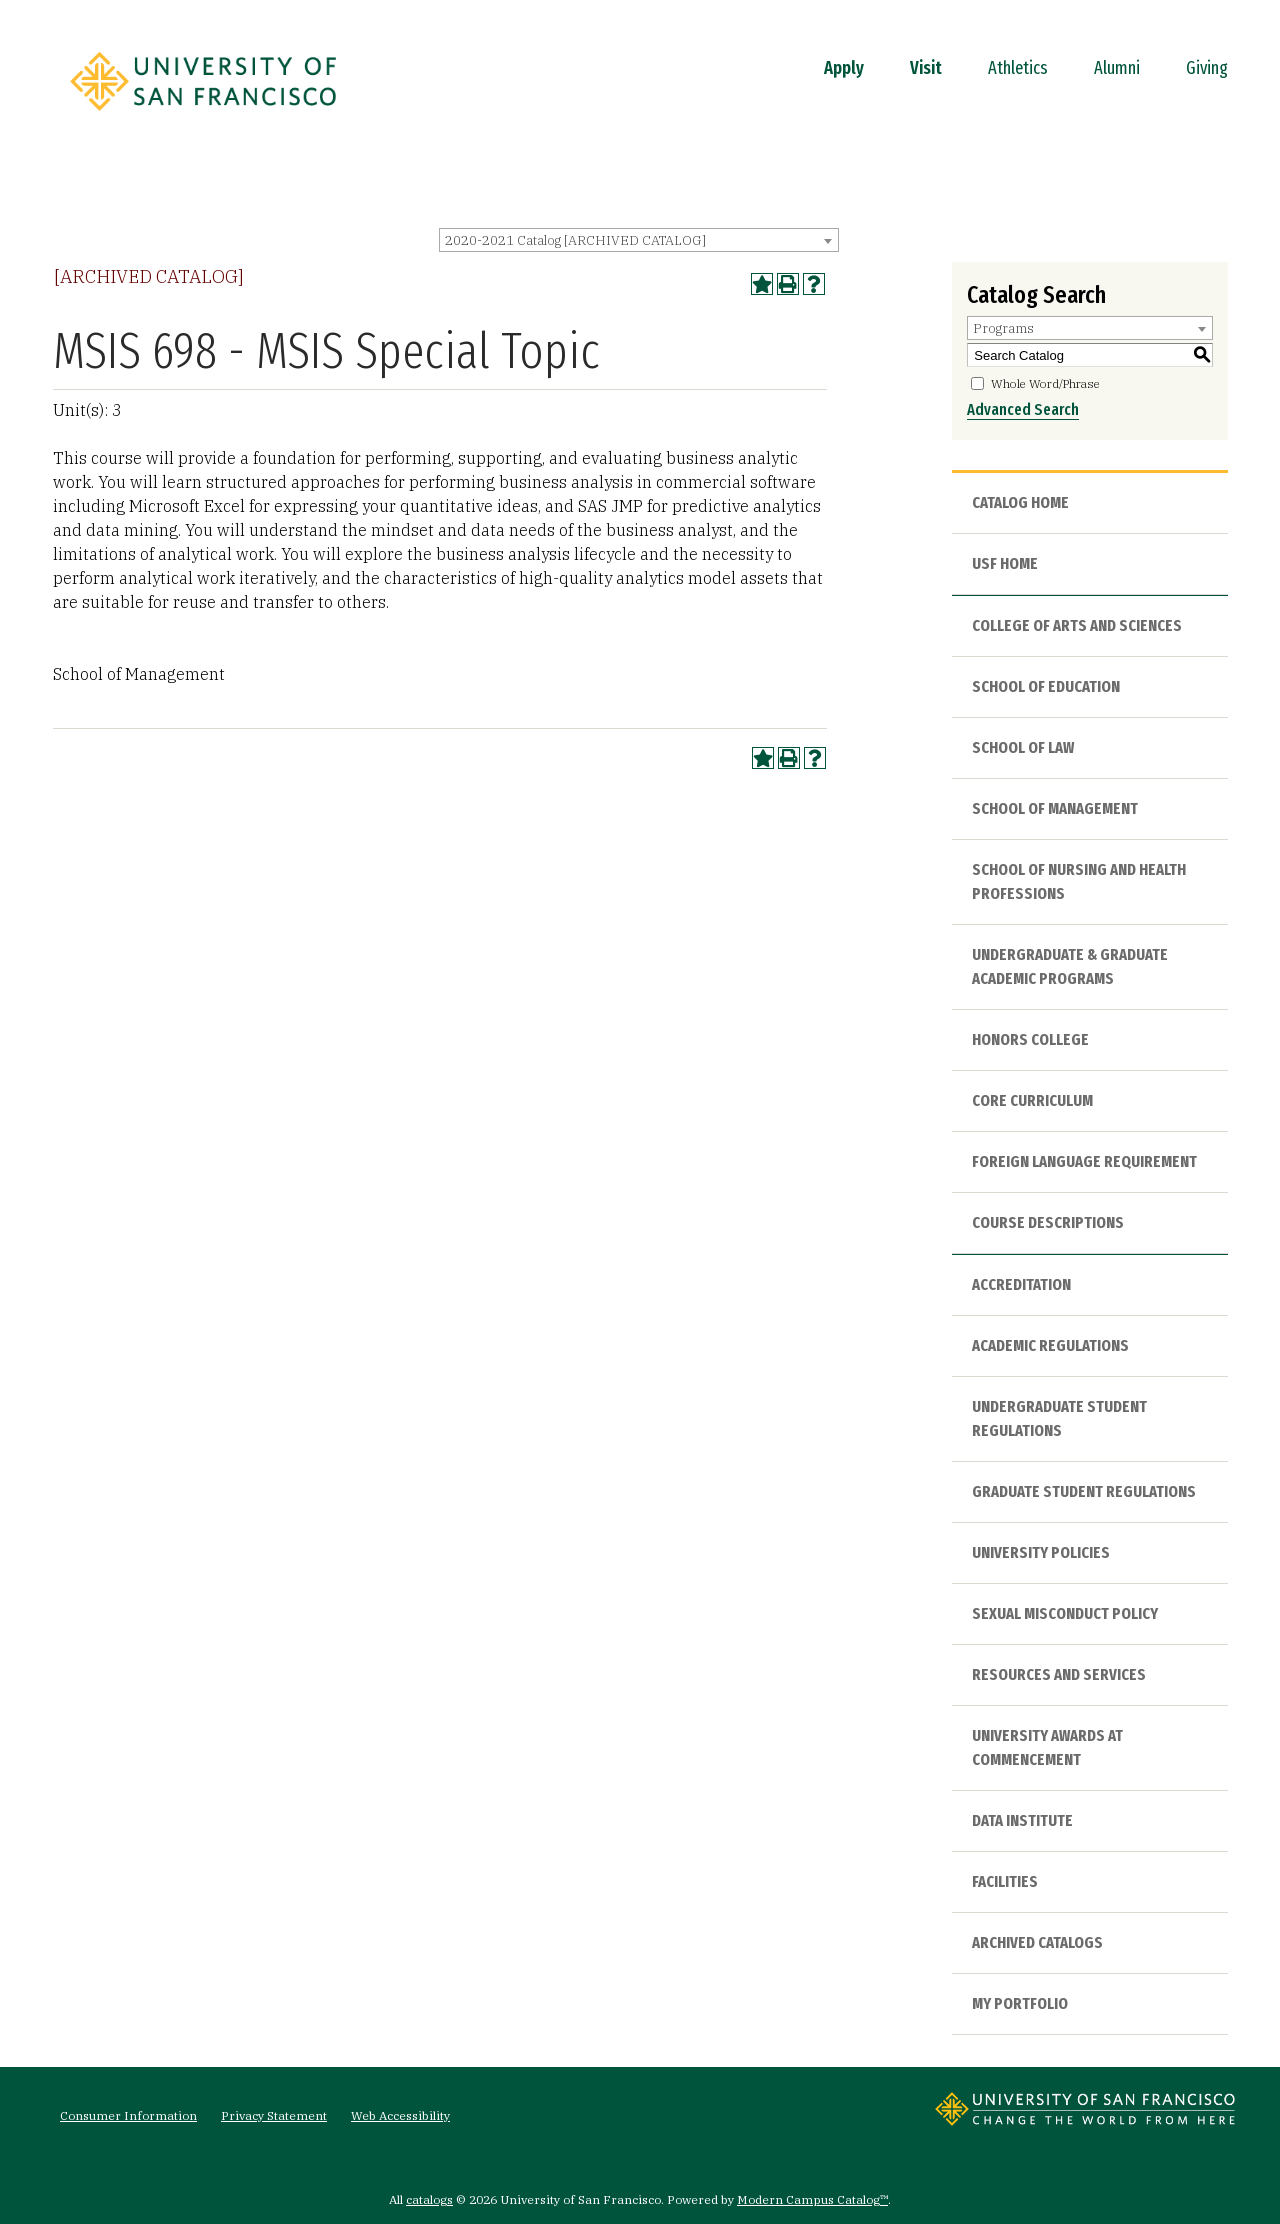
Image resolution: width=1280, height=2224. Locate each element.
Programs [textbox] (1003, 328)
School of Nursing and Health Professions (1079, 881)
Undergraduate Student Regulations (1059, 1418)
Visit (926, 68)
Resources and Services (1059, 1674)
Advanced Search (1023, 409)
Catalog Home (1020, 502)
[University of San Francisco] (203, 117)
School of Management (1055, 808)
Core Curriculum (1032, 1100)
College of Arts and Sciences (1077, 625)
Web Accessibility (400, 2115)
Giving (1207, 68)
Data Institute (1022, 1820)
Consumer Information (128, 2115)
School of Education (1046, 686)
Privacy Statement (274, 2115)
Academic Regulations (1050, 1345)
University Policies (1041, 1552)
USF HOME (1005, 563)
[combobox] (639, 240)
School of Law (1023, 747)
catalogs (429, 2199)
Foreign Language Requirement (1084, 1161)
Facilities (1005, 1881)
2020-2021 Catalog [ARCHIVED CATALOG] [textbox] (575, 240)
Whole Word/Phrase (1045, 383)
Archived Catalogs (1037, 1942)
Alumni (1117, 68)
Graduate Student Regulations (1084, 1491)
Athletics (1018, 68)
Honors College (1030, 1039)
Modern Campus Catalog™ (812, 2199)
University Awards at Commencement (1047, 1747)
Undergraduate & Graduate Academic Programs (1070, 966)
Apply (844, 68)
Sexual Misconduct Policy (1065, 1613)
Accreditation (1021, 1284)
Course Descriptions (1048, 1222)
